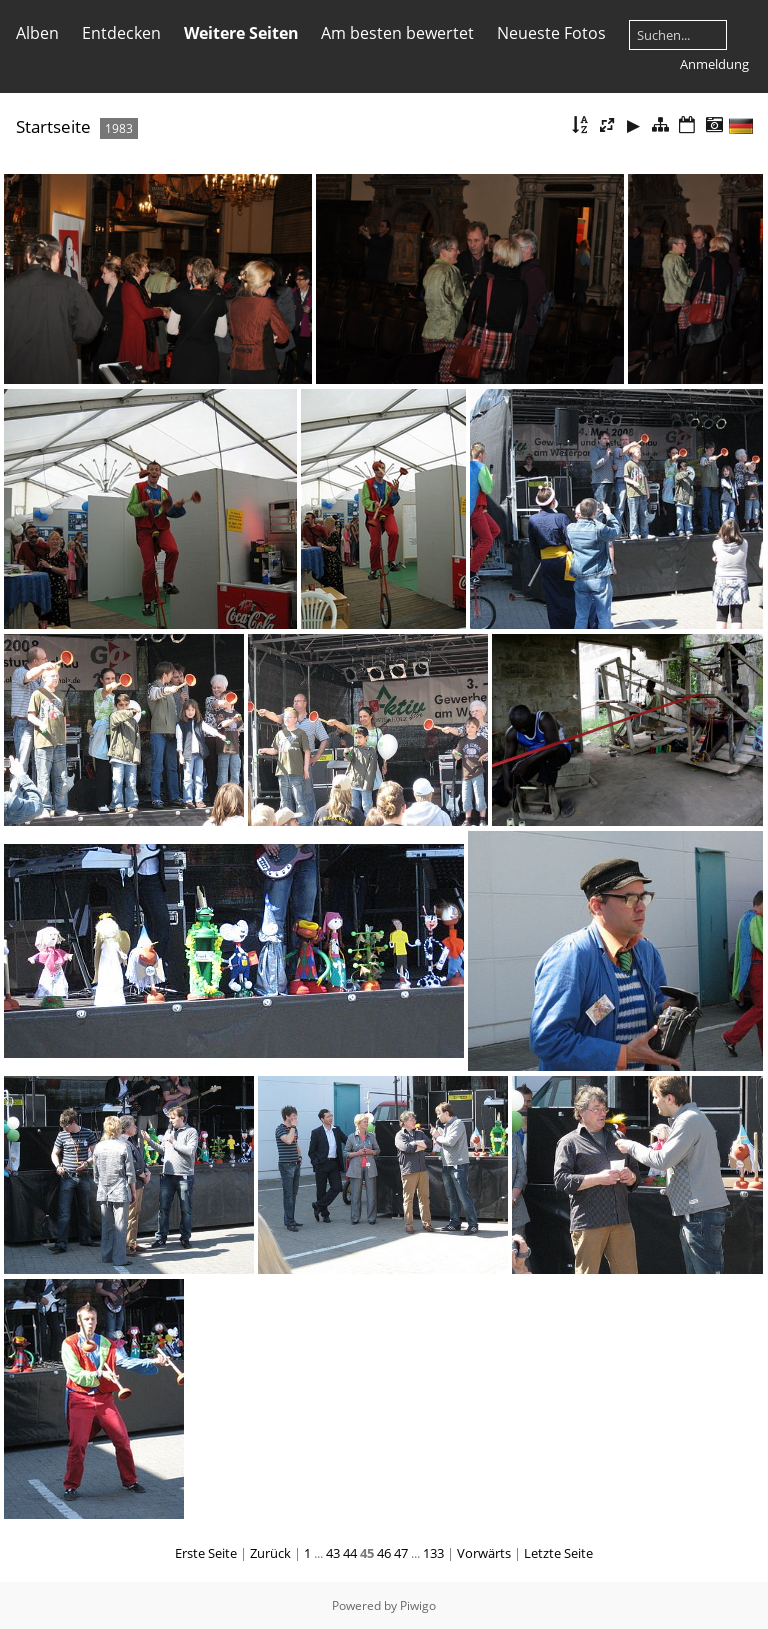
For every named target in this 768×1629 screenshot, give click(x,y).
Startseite (53, 126)
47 (401, 1553)
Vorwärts (484, 1553)
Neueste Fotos (551, 33)
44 (350, 1553)
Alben (37, 33)
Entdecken (121, 33)
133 (433, 1553)
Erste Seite (206, 1553)
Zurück (270, 1553)
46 (384, 1553)
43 (333, 1553)
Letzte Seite (558, 1553)
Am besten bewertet (397, 33)
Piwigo (418, 1605)
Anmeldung (714, 64)
